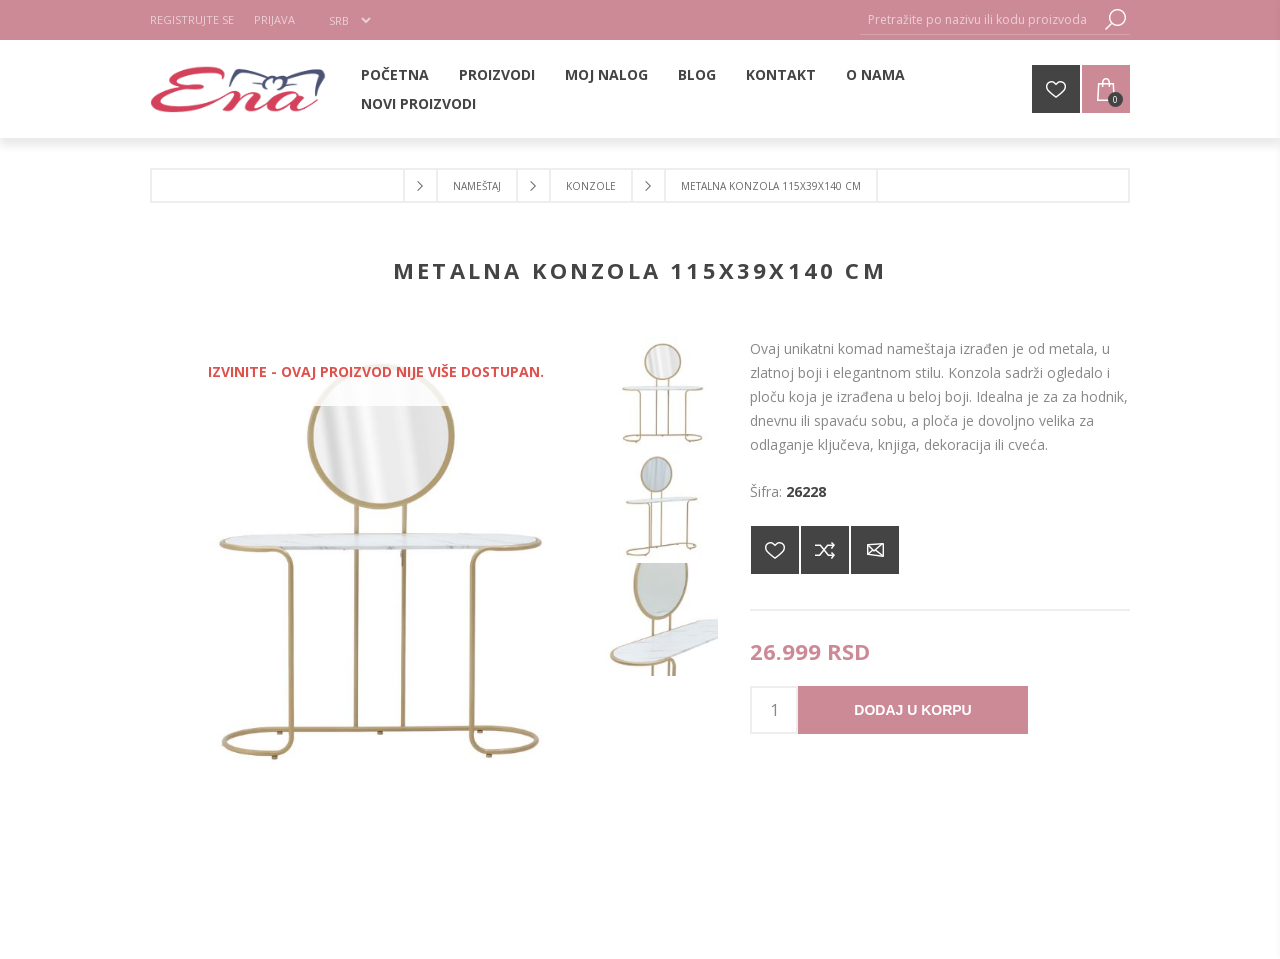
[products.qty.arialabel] (774, 710)
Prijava (274, 19)
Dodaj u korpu (912, 710)
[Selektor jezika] (349, 20)
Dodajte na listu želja (775, 550)
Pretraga (1115, 19)
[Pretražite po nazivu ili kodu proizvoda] (980, 19)
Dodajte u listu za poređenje (825, 550)
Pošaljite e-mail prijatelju (875, 550)
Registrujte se (192, 19)
